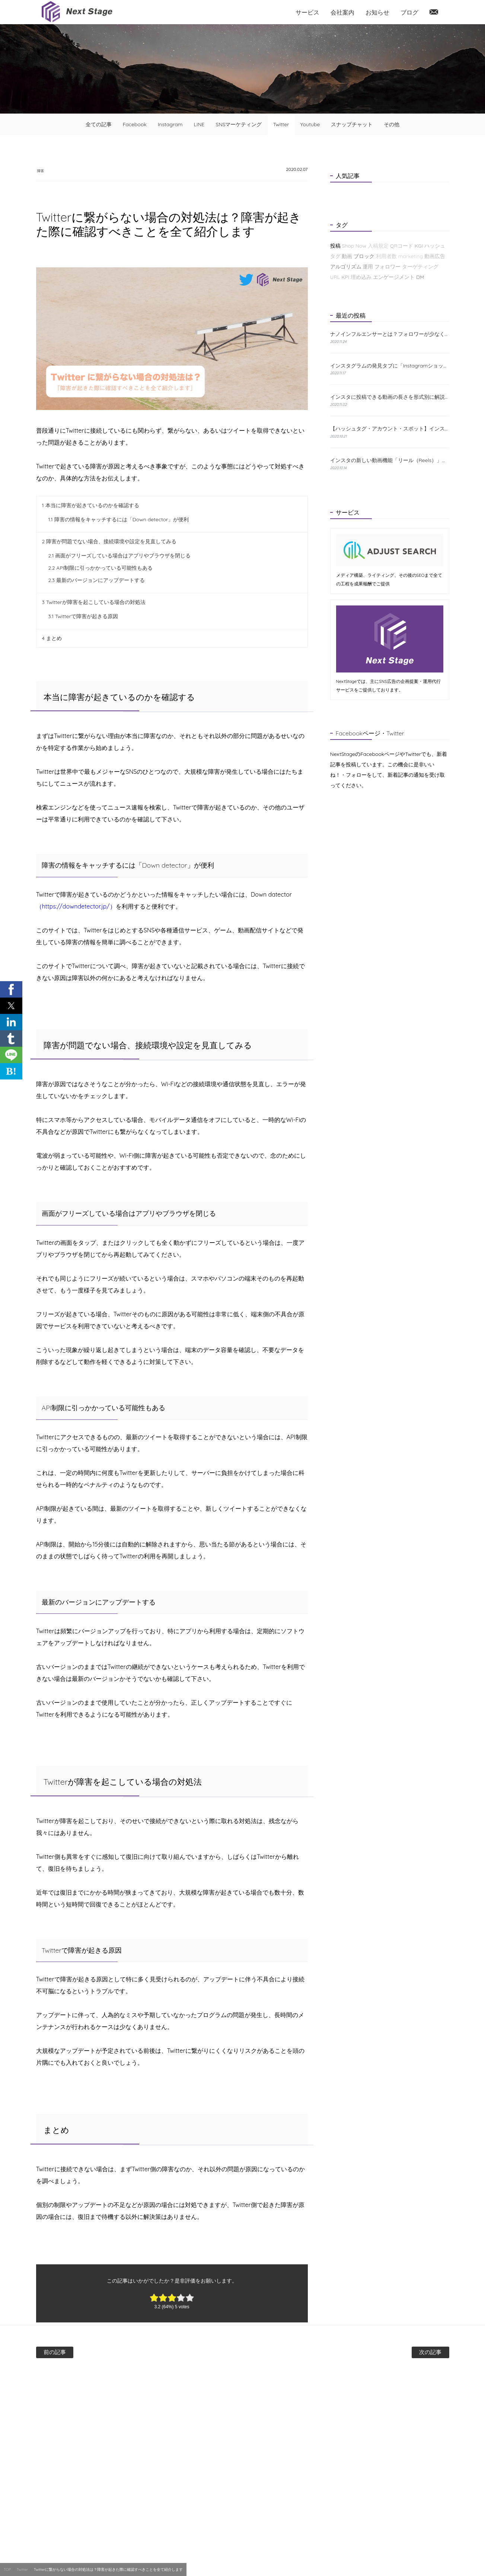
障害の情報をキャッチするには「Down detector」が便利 (118, 520)
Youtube (310, 124)
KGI (419, 245)
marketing (410, 256)
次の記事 (404, 2352)
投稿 (335, 245)
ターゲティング (420, 266)
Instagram (170, 124)
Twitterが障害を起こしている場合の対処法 (94, 603)
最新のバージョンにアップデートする (96, 581)
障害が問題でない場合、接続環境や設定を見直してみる (109, 542)
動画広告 (434, 256)
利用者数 (386, 256)
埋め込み (361, 277)
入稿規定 (378, 245)
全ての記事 (99, 124)
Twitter (281, 124)
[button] (11, 989)
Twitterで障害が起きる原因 (83, 617)
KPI (345, 277)
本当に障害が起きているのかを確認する (90, 506)
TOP (7, 2569)
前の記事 (80, 2352)
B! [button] (11, 1071)
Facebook (135, 124)
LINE (199, 124)
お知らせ (377, 12)
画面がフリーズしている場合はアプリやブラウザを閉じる (119, 556)
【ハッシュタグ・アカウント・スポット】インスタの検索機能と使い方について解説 (389, 428)
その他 (391, 124)
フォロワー (387, 266)
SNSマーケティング (239, 124)
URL (335, 277)
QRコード (401, 245)
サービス (307, 12)
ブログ (409, 12)
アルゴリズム (345, 266)
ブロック (364, 256)
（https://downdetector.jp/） (76, 907)
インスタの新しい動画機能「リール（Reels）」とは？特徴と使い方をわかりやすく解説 (389, 460)
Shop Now (354, 245)
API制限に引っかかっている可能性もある (100, 568)
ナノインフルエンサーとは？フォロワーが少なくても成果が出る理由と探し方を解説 (389, 334)
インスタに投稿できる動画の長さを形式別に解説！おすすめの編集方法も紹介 (389, 397)
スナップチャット (352, 124)
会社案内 (342, 12)
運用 (368, 266)
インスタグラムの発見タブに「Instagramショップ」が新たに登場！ (389, 365)
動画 (347, 256)
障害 (46, 170)
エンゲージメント (394, 277)
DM (420, 277)
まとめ (52, 639)
